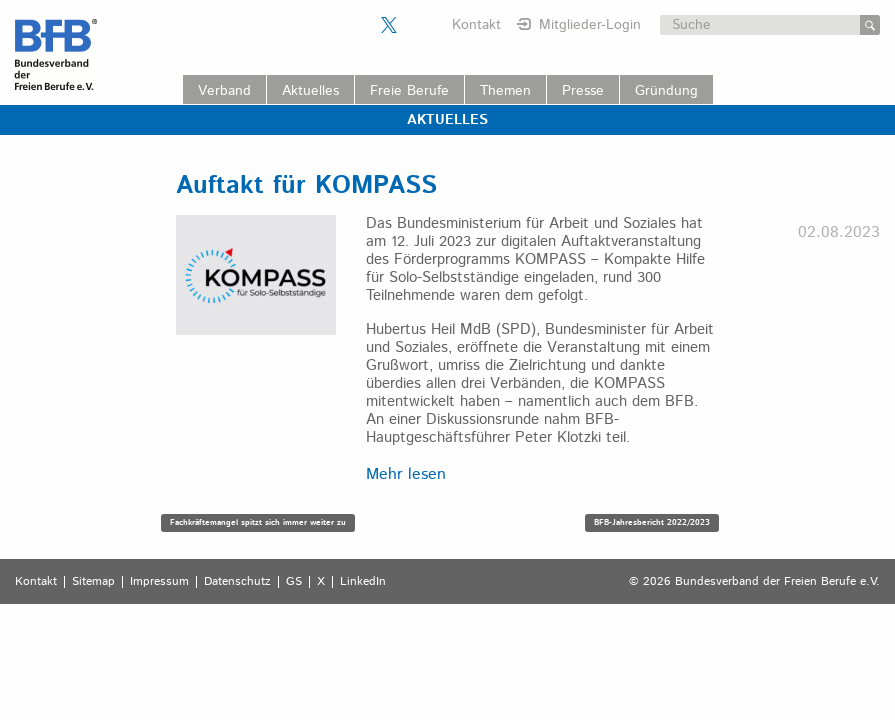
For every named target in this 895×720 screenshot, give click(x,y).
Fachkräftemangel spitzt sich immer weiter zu (258, 522)
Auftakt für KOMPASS (306, 186)
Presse (583, 91)
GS (294, 582)
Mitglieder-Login (590, 25)
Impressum (159, 582)
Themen (505, 91)
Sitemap (93, 582)
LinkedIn (363, 582)
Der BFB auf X (389, 25)
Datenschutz (237, 582)
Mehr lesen (406, 474)
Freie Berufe (409, 91)
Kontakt (476, 25)
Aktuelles (310, 91)
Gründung (666, 91)
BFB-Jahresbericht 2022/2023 (652, 522)
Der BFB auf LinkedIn (414, 25)
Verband (224, 91)
